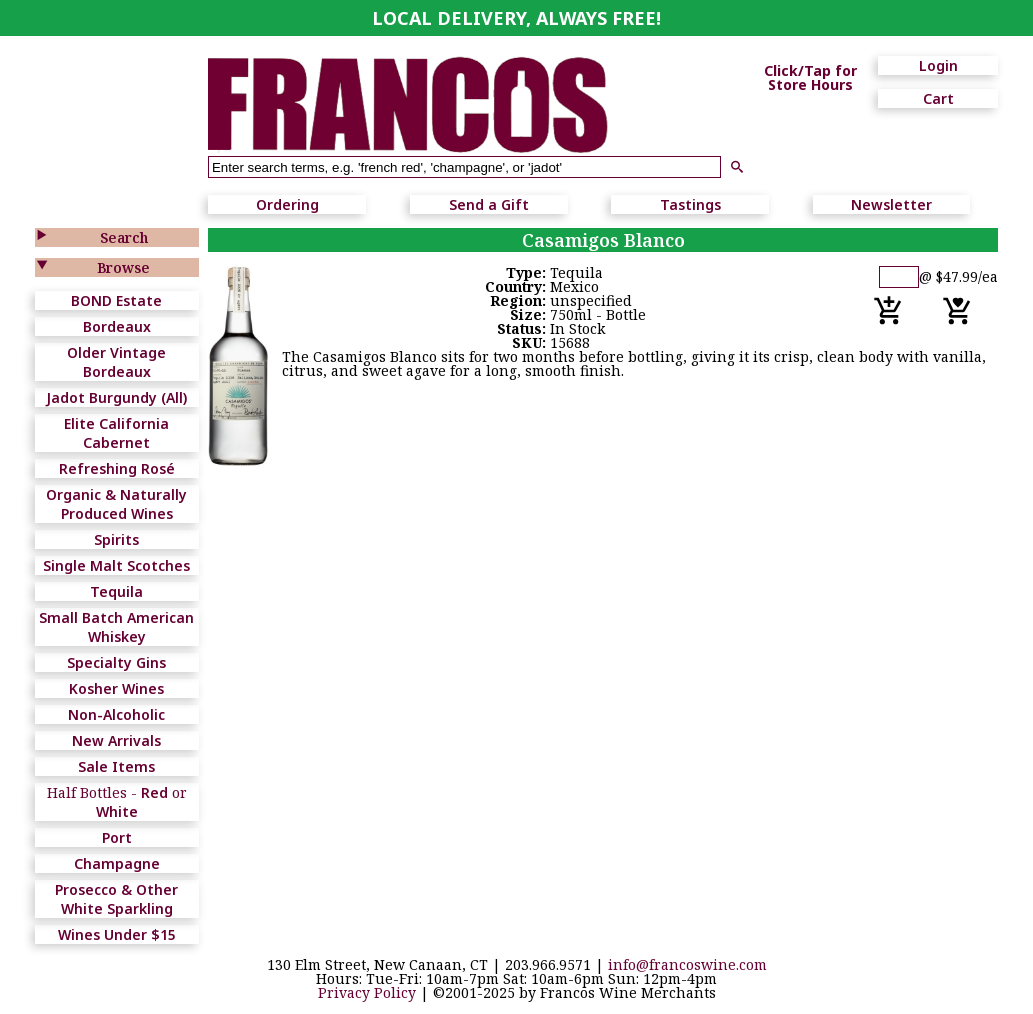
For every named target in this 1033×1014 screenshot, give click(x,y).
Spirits (116, 539)
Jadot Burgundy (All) (116, 397)
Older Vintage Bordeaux (116, 362)
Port (117, 837)
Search (124, 237)
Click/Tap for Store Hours (810, 78)
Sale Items (116, 766)
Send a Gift (489, 204)
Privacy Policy (367, 992)
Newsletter (891, 204)
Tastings (690, 204)
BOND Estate (116, 300)
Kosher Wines (116, 688)
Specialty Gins (116, 662)
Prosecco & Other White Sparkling (116, 899)
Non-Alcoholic (116, 714)
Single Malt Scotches (116, 565)
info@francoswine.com (687, 964)
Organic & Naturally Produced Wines (116, 504)
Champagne (117, 863)
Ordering (287, 204)
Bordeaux (117, 326)
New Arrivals (116, 740)
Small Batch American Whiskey (116, 627)
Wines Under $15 (117, 934)
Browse (123, 267)
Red (154, 792)
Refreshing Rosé (117, 468)
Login (938, 65)
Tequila (116, 591)
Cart (938, 98)
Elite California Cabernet (116, 433)
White (117, 811)
